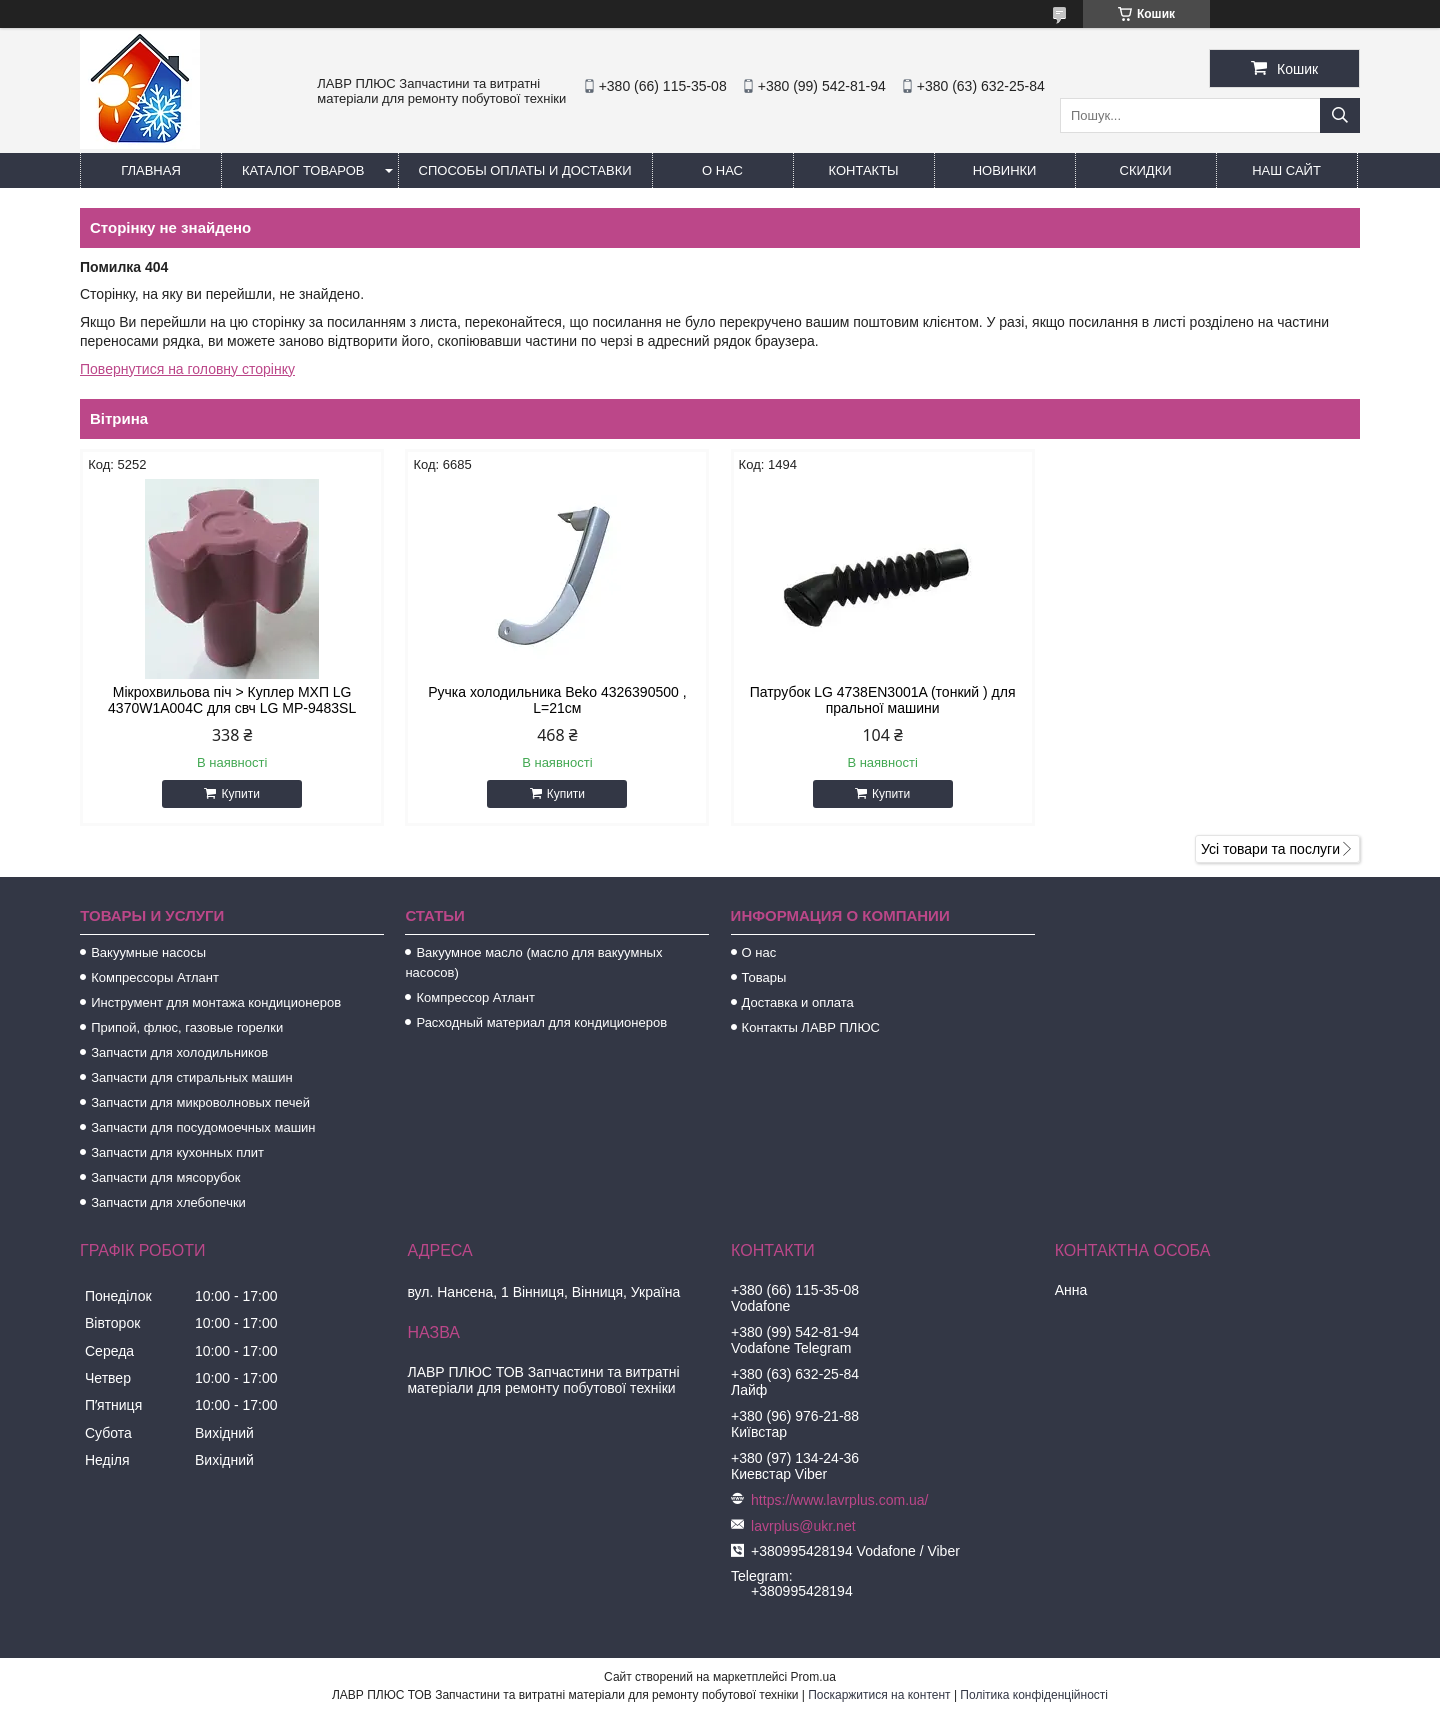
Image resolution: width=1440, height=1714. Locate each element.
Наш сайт (1286, 170)
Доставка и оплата (798, 1002)
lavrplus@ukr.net (803, 1526)
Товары (764, 977)
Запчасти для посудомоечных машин (203, 1127)
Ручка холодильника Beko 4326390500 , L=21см (557, 700)
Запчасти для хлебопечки (168, 1202)
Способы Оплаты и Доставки (525, 170)
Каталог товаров (303, 170)
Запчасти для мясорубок (165, 1177)
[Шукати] (1340, 115)
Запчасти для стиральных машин (191, 1077)
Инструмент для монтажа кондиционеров (216, 1002)
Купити (240, 794)
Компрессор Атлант (475, 997)
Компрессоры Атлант (155, 977)
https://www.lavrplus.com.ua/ (839, 1500)
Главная (151, 170)
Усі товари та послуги (1270, 849)
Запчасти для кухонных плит (177, 1152)
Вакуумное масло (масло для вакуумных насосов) (533, 962)
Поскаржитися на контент (879, 1695)
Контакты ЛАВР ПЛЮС (811, 1027)
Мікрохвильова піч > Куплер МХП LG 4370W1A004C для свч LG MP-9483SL (232, 700)
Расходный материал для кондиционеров (541, 1022)
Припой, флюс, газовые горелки (187, 1027)
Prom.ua (813, 1677)
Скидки (1146, 170)
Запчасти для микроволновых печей (200, 1102)
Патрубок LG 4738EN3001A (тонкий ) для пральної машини (883, 700)
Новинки (1005, 170)
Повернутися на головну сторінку (187, 369)
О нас (722, 170)
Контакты (863, 170)
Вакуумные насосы (148, 952)
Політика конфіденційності (1034, 1695)
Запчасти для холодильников (179, 1052)
